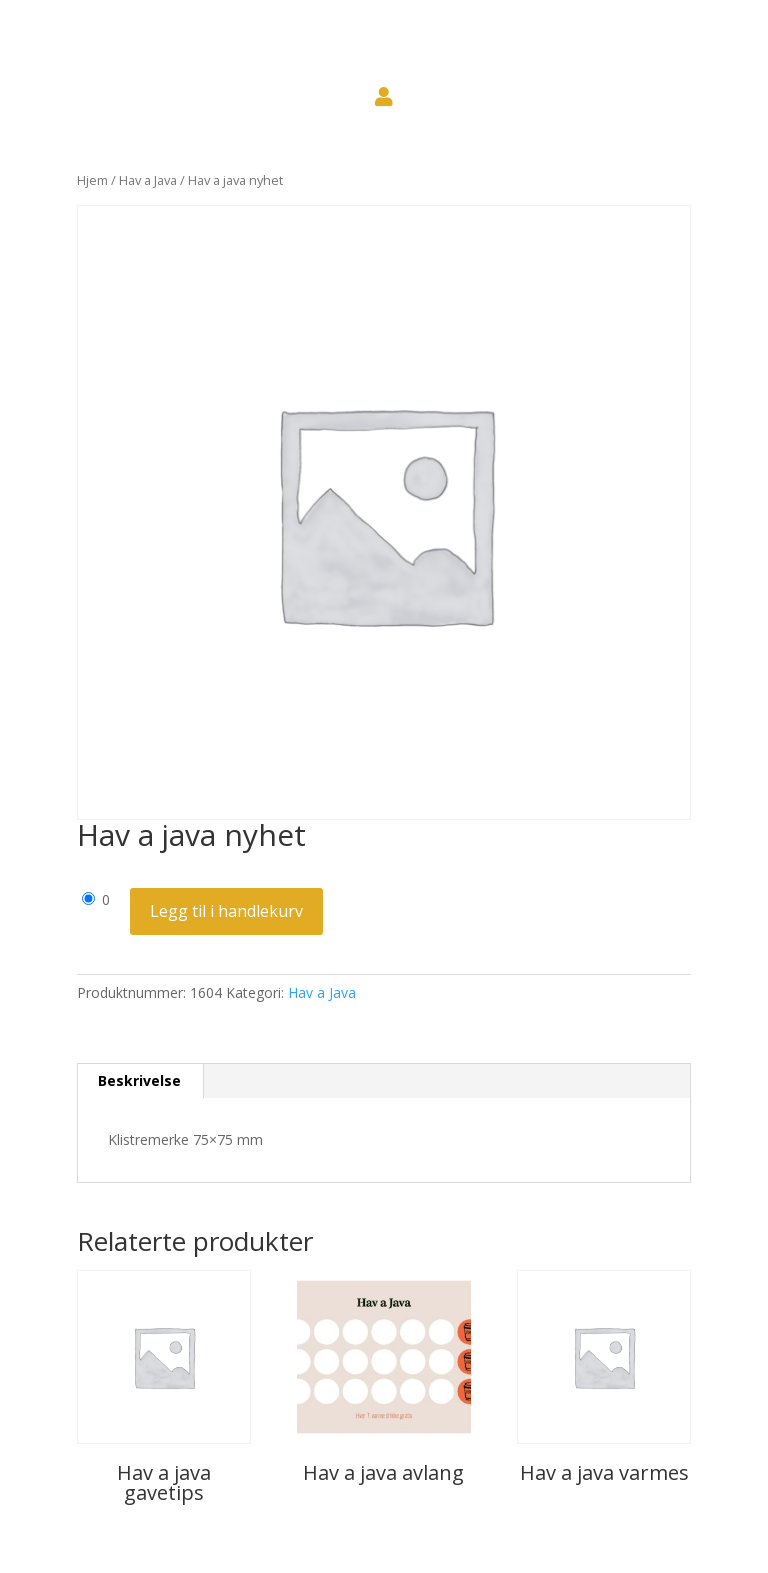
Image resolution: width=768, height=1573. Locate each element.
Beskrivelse (139, 1080)
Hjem (92, 180)
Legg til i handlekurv (226, 911)
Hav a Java (148, 180)
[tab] (140, 1081)
